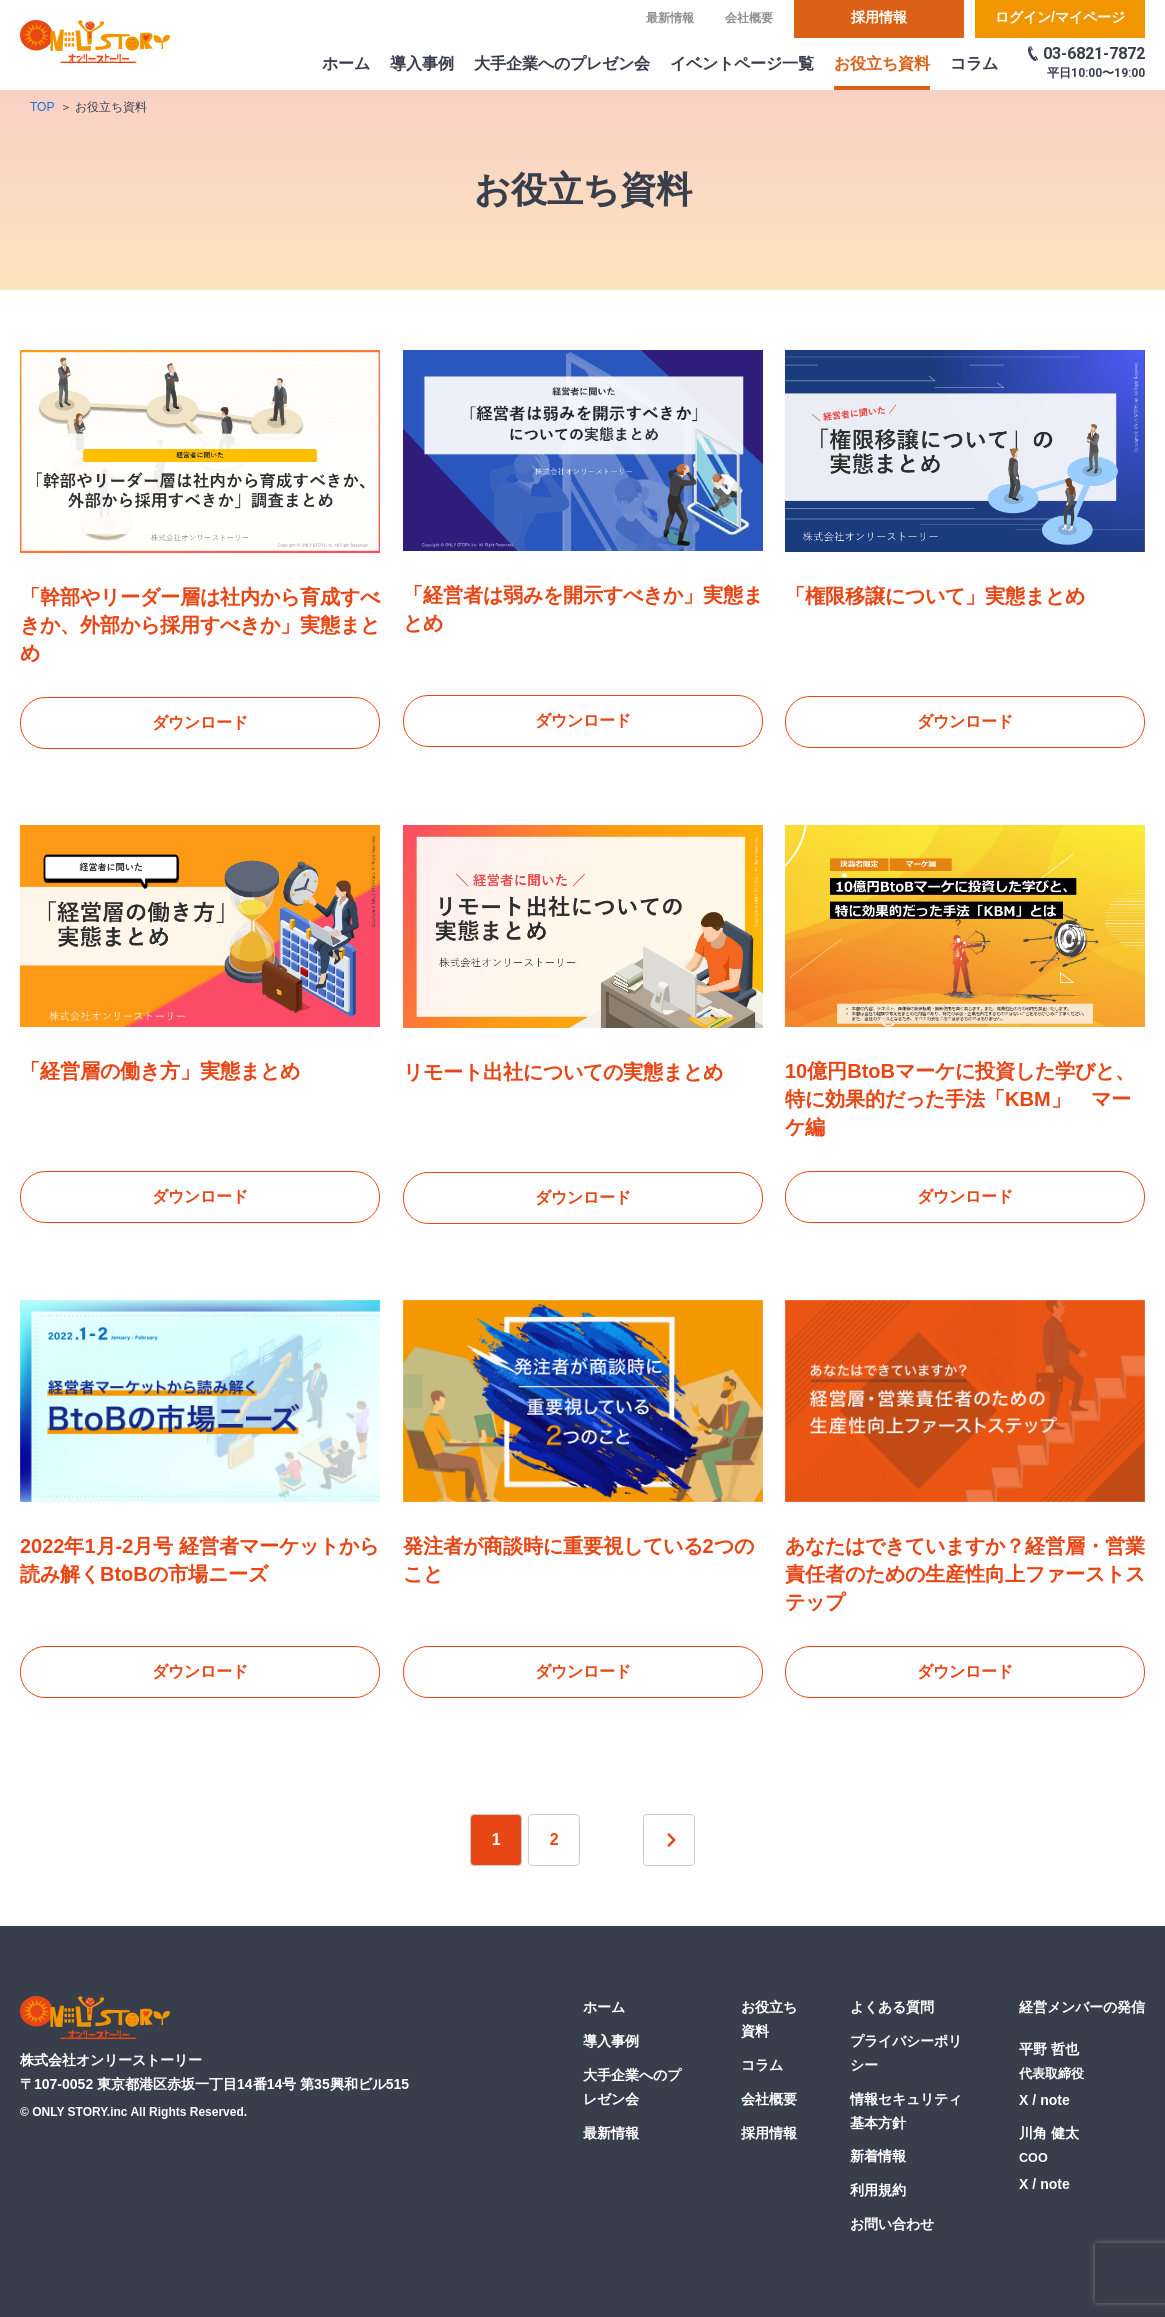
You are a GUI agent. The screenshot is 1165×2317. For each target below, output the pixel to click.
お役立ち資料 (882, 63)
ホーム (346, 63)
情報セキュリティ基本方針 (906, 2111)
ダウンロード (200, 722)
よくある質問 (892, 2008)
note (1055, 2101)
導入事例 (422, 63)
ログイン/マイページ (1060, 17)
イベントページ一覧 (742, 63)
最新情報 (670, 18)
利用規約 (878, 2190)
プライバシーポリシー (906, 2053)
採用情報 (879, 17)
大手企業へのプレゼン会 (562, 63)
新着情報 (878, 2157)
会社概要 (749, 18)
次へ (669, 1841)
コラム (974, 63)
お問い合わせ (892, 2224)
